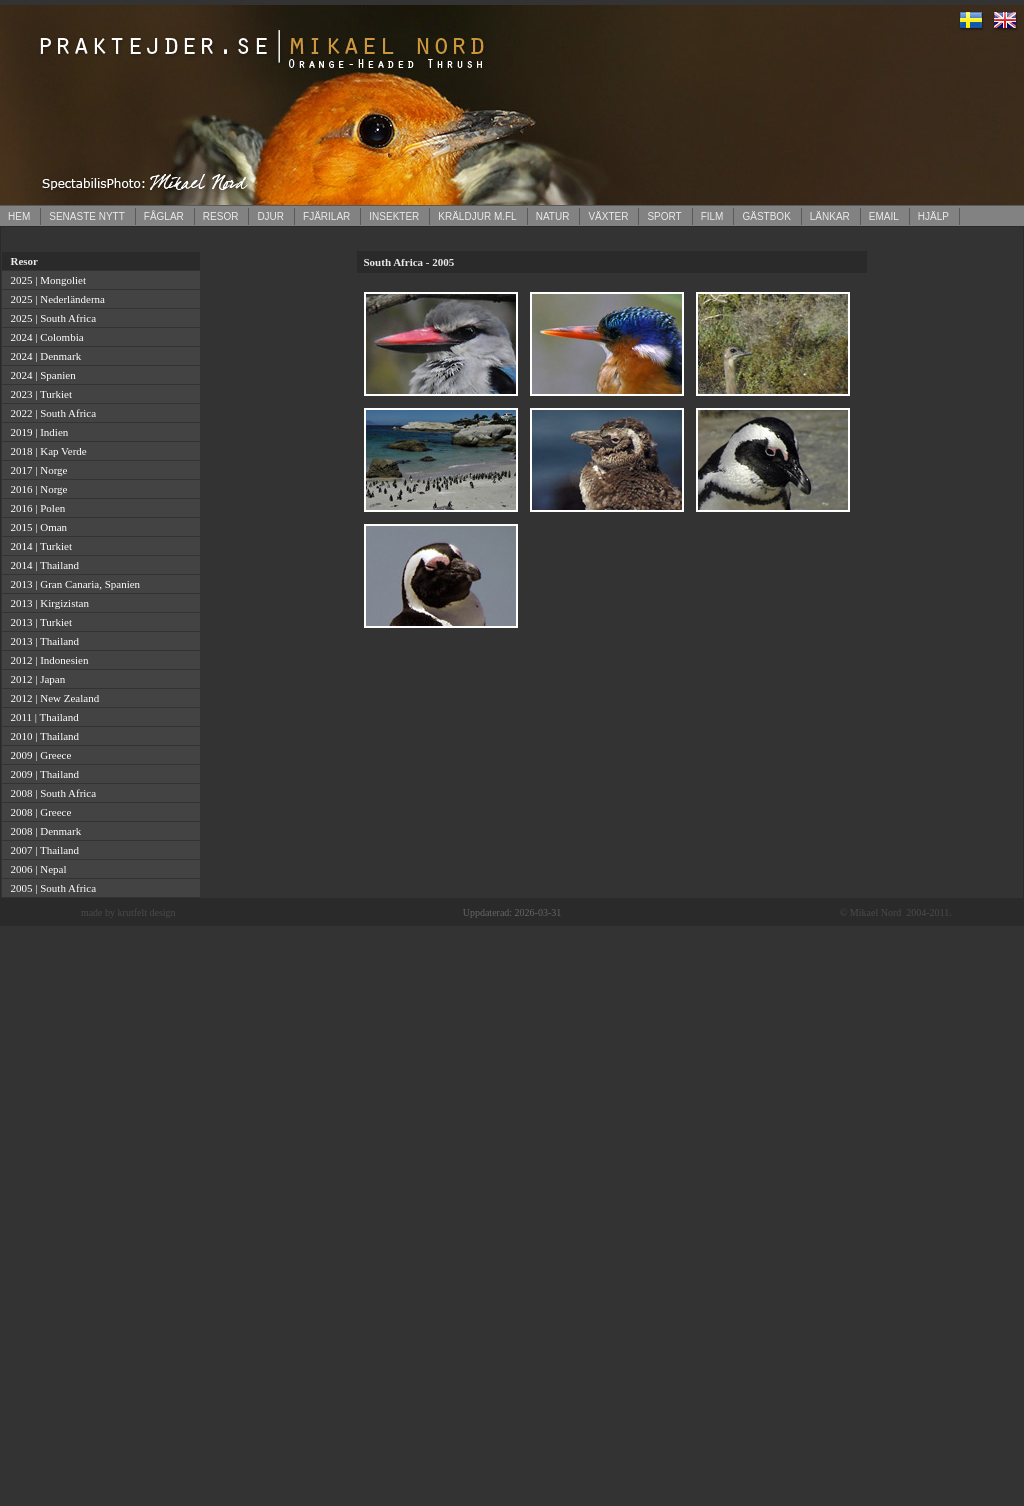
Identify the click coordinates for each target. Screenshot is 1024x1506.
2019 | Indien (36, 432)
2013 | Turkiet (38, 622)
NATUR (553, 216)
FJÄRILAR (326, 216)
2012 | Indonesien (46, 660)
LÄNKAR (830, 216)
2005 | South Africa (50, 888)
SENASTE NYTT (87, 216)
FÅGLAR (164, 216)
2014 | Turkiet (38, 546)
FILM (712, 216)
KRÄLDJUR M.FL (477, 216)
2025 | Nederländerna (55, 299)
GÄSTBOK (766, 216)
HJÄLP (933, 216)
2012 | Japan (35, 679)
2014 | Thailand (42, 565)
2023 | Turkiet (38, 394)
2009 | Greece (38, 755)
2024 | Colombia (44, 337)
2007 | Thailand (42, 850)
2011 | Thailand (42, 717)
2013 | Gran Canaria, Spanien (72, 584)
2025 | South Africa (50, 318)
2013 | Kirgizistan (47, 603)
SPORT (664, 216)
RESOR (221, 216)
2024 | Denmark (43, 356)
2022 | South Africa (50, 413)
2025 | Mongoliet (45, 280)
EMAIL (884, 216)
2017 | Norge (36, 470)
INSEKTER (394, 216)
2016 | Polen (35, 508)
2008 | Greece (38, 812)
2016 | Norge (36, 489)
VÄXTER (608, 216)
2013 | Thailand (42, 641)
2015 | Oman (36, 527)
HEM (19, 216)
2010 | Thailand (42, 736)
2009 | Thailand (42, 774)
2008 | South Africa (50, 793)
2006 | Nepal (35, 869)
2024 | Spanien (40, 375)
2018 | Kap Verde (46, 451)
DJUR (270, 216)
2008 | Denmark (43, 831)
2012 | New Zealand (52, 698)
